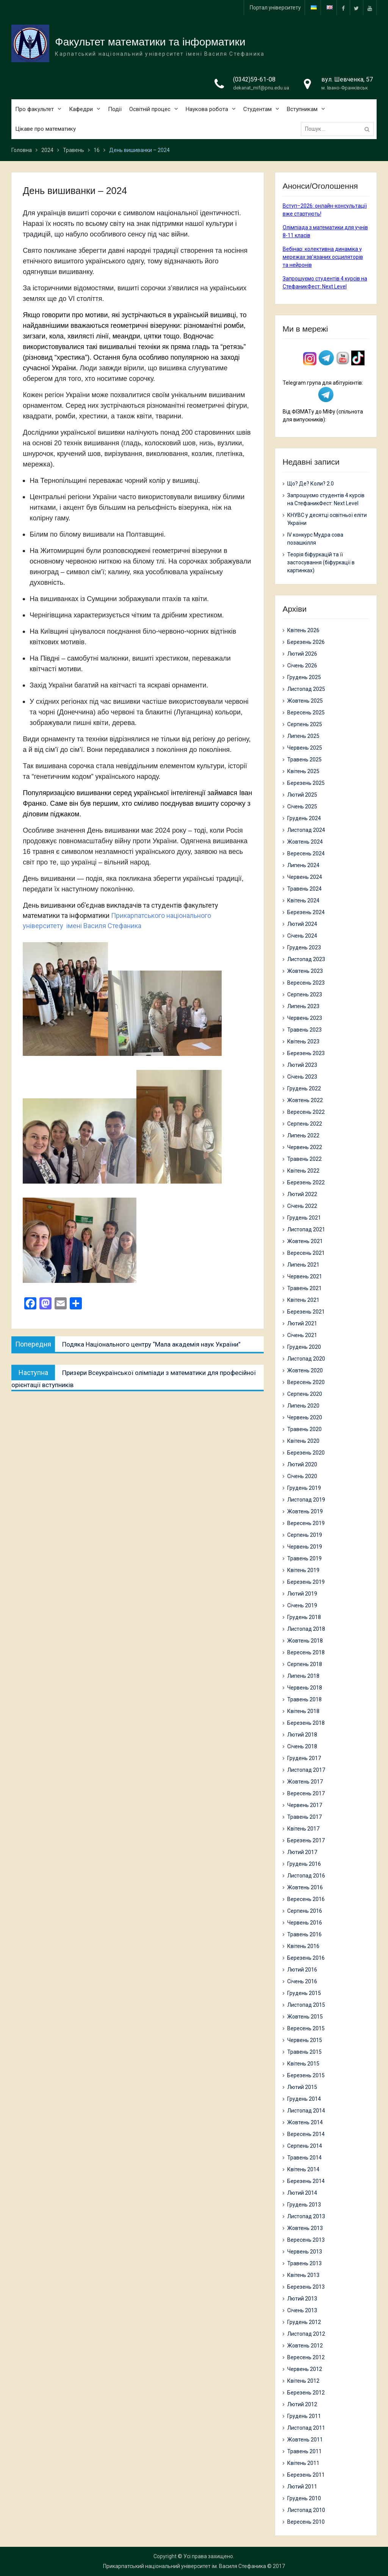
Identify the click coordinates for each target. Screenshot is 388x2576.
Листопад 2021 (306, 1229)
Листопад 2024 (306, 830)
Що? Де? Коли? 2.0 (310, 484)
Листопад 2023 (306, 959)
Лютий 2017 (302, 1852)
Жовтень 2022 (305, 1100)
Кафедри (81, 109)
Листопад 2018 (306, 1629)
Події (115, 109)
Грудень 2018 (304, 1617)
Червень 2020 (304, 1417)
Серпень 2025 (304, 724)
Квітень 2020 (303, 1441)
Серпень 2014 (304, 2146)
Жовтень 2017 (305, 1782)
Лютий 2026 (302, 654)
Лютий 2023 (302, 1065)
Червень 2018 (304, 1688)
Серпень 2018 (304, 1664)
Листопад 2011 (306, 2428)
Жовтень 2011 (305, 2440)
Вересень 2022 (306, 1112)
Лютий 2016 (302, 1970)
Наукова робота (207, 109)
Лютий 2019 (302, 1594)
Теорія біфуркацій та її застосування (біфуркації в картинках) (321, 562)
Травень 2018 (304, 1699)
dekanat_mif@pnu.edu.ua (261, 88)
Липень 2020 (303, 1406)
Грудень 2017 (304, 1758)
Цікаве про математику (45, 129)
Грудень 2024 (304, 818)
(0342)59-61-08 (254, 79)
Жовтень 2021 (305, 1241)
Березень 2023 (306, 1053)
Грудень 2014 (304, 2099)
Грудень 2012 (304, 2322)
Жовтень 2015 (305, 2017)
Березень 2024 (306, 912)
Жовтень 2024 (305, 842)
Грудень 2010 (304, 2498)
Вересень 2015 (306, 2028)
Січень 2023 (302, 1077)
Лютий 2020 (302, 1464)
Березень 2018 (306, 1723)
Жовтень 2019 (305, 1511)
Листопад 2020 (306, 1359)
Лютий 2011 (302, 2487)
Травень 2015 (304, 2052)
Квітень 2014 (303, 2169)
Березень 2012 (306, 2393)
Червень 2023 (304, 1018)
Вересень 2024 (306, 853)
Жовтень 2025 (305, 701)
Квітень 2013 (303, 2275)
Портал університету (275, 8)
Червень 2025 (304, 748)
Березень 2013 (306, 2287)
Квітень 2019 (303, 1570)
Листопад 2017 (306, 1770)
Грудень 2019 (304, 1488)
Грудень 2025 (304, 677)
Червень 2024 (304, 877)
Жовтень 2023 (305, 971)
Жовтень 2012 (305, 2346)
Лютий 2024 (302, 924)
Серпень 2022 (304, 1124)
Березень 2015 (306, 2075)
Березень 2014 (306, 2181)
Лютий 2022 (302, 1194)
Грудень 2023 (304, 947)
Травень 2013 (304, 2263)
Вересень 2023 (306, 983)
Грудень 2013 (304, 2205)
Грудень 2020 (304, 1347)
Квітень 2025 (303, 771)
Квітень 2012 (303, 2381)
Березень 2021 (306, 1312)
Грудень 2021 (304, 1218)
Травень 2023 (304, 1030)
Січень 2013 (302, 2310)
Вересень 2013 (306, 2240)
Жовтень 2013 (305, 2228)
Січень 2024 (302, 936)
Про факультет (34, 109)
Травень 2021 (304, 1288)
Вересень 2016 (306, 1899)
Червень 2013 (304, 2252)
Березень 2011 (306, 2475)
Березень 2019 (306, 1582)
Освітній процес (150, 109)
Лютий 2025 (302, 795)
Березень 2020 (306, 1453)
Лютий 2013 (302, 2299)
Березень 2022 (306, 1182)
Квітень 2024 (303, 900)
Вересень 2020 (306, 1382)
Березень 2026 (306, 642)
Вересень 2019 (306, 1523)
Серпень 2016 (304, 1911)
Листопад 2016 (306, 1876)
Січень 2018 (302, 1746)
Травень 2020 (304, 1429)
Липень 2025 (303, 736)
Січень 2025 (302, 806)
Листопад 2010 (306, 2510)
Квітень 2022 (303, 1171)
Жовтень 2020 (305, 1370)
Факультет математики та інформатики (150, 42)
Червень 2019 (304, 1547)
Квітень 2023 (303, 1041)
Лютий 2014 (302, 2193)
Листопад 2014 (306, 2111)
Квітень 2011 (303, 2463)
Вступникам (302, 109)
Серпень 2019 (304, 1535)
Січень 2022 (302, 1206)
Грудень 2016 (304, 1864)
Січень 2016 (302, 1981)
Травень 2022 (304, 1159)
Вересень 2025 (306, 712)
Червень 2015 (304, 2040)
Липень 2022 (303, 1135)
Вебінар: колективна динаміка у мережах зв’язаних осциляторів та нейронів (323, 257)
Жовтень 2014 (305, 2122)
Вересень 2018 (306, 1652)
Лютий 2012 (302, 2404)
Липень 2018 (303, 1676)
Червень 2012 (304, 2369)
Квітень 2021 (303, 1300)
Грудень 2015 (304, 1993)
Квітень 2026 (303, 630)
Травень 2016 (304, 1934)
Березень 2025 (306, 783)
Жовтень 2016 (305, 1887)
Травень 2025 (304, 759)
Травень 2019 (304, 1558)
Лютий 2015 (302, 2087)
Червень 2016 (304, 1923)
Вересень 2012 (306, 2357)
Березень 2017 (306, 1840)
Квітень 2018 (303, 1711)
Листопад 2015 (306, 2005)
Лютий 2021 (302, 1323)
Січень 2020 (302, 1476)
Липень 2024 (303, 865)
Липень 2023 (303, 1006)
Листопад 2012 (306, 2334)
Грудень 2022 (304, 1088)
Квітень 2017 (303, 1829)
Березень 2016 (306, 1958)
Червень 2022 (304, 1147)
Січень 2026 (302, 665)
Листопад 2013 (306, 2216)
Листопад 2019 (306, 1500)
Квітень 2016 (303, 1946)
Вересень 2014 (306, 2134)
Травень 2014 (304, 2158)
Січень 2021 (302, 1335)
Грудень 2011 (304, 2416)
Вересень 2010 (306, 2522)
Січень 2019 (302, 1605)
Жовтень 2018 (305, 1641)
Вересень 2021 (306, 1253)
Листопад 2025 (306, 689)
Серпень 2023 (304, 994)
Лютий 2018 (302, 1735)
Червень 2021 (304, 1276)
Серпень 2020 (304, 1394)
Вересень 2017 (306, 1793)
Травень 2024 (304, 889)
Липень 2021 (303, 1265)
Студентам (257, 109)
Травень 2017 (304, 1817)
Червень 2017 (304, 1805)
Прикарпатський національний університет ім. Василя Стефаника (184, 2566)
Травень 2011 (304, 2451)
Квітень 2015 (303, 2064)
